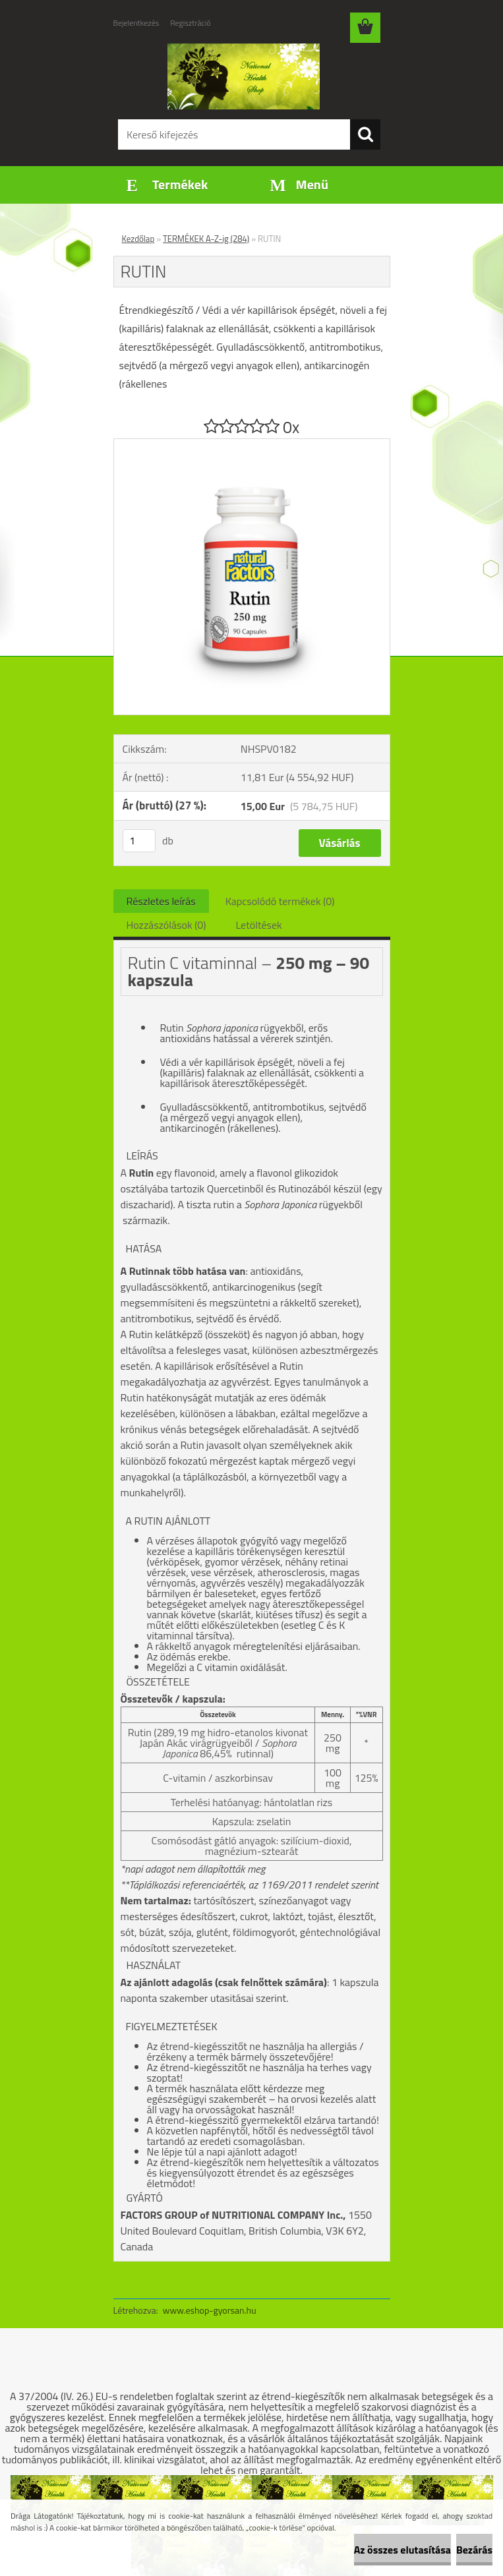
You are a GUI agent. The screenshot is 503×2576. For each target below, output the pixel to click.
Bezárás (474, 2550)
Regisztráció (190, 22)
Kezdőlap (138, 238)
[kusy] (139, 840)
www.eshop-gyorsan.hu (209, 2310)
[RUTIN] (252, 444)
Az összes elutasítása (402, 2550)
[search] (365, 134)
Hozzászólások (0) (166, 925)
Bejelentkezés (136, 22)
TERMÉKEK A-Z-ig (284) (206, 238)
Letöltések (259, 925)
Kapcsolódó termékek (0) (280, 901)
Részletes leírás (161, 901)
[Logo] (243, 76)
